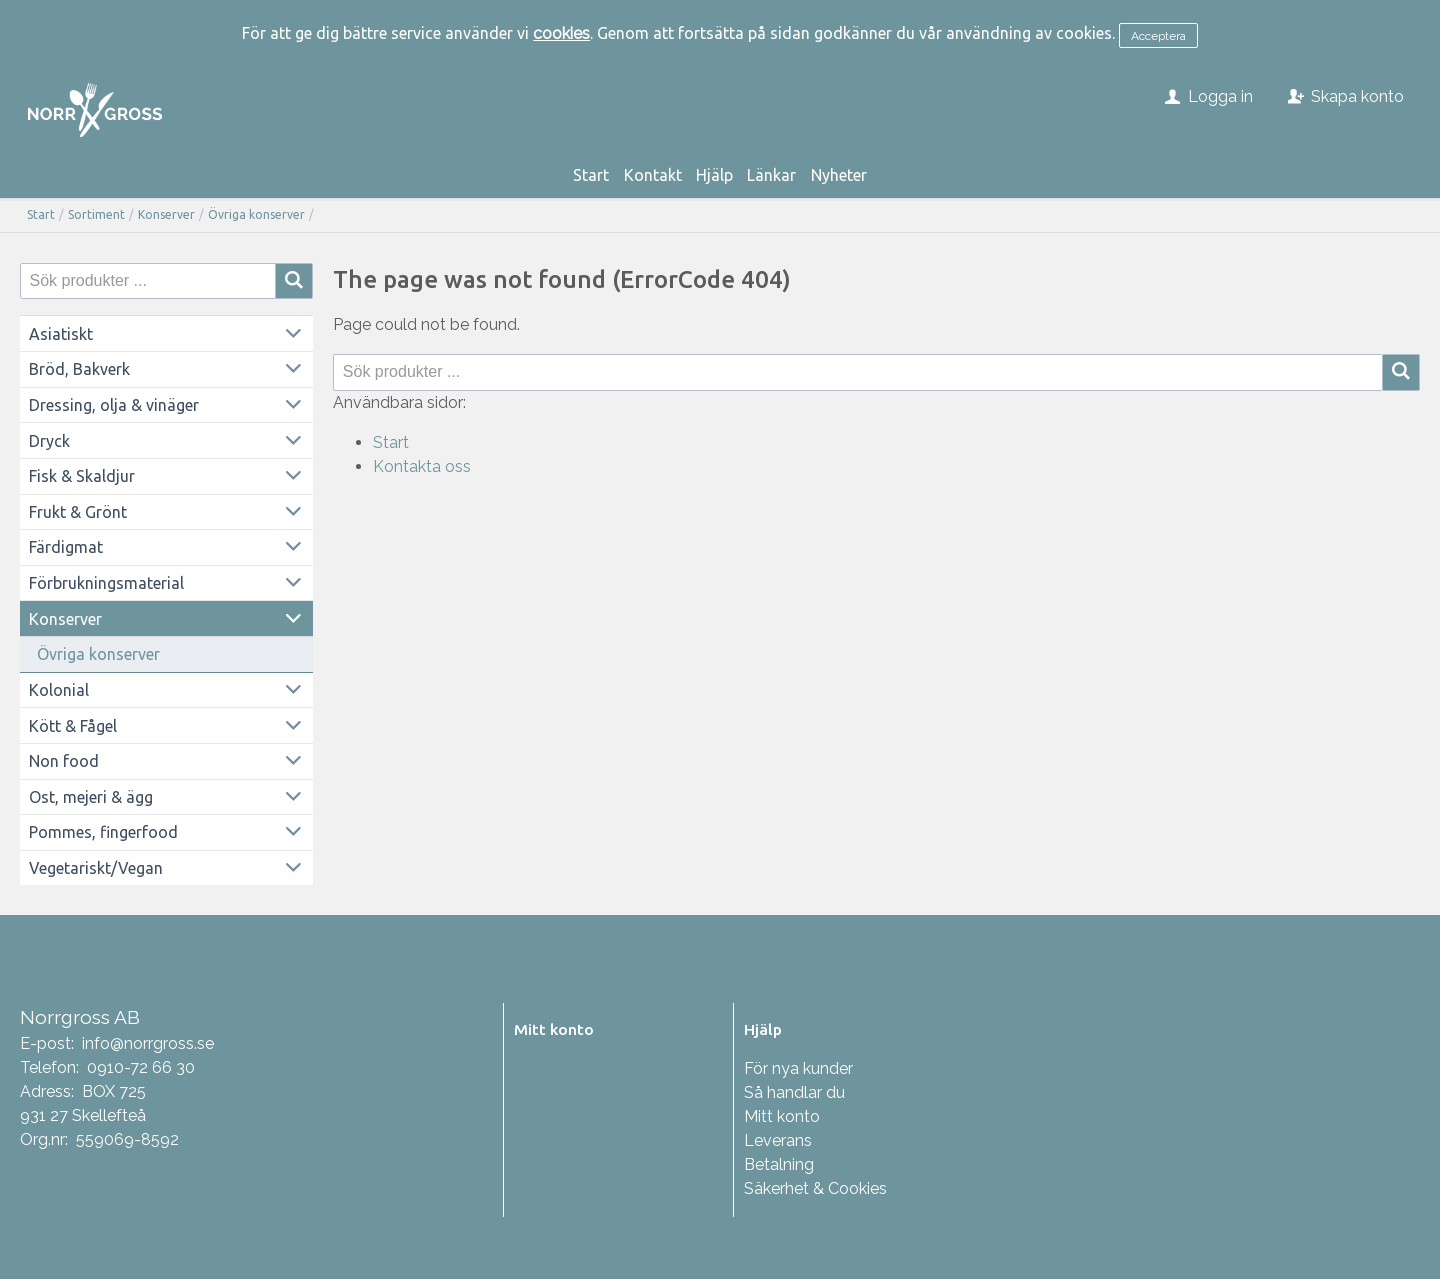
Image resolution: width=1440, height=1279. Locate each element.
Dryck (49, 441)
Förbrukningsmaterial (106, 583)
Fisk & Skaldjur (82, 476)
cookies (561, 33)
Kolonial (59, 690)
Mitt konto (782, 1116)
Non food (64, 761)
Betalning (779, 1164)
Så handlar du (794, 1092)
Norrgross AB (80, 1017)
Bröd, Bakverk (79, 369)
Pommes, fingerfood (103, 832)
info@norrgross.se (148, 1043)
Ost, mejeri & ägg (91, 797)
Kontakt (653, 175)
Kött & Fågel (73, 726)
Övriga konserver (256, 214)
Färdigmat (66, 547)
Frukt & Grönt (78, 512)
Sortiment (96, 214)
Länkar (771, 175)
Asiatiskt (61, 334)
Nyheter (839, 175)
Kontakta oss (422, 466)
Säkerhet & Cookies (815, 1188)
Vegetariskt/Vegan (96, 868)
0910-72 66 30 (141, 1067)
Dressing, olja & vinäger (114, 405)
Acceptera (1158, 36)
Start (591, 175)
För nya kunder (798, 1068)
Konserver (166, 214)
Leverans (778, 1140)
